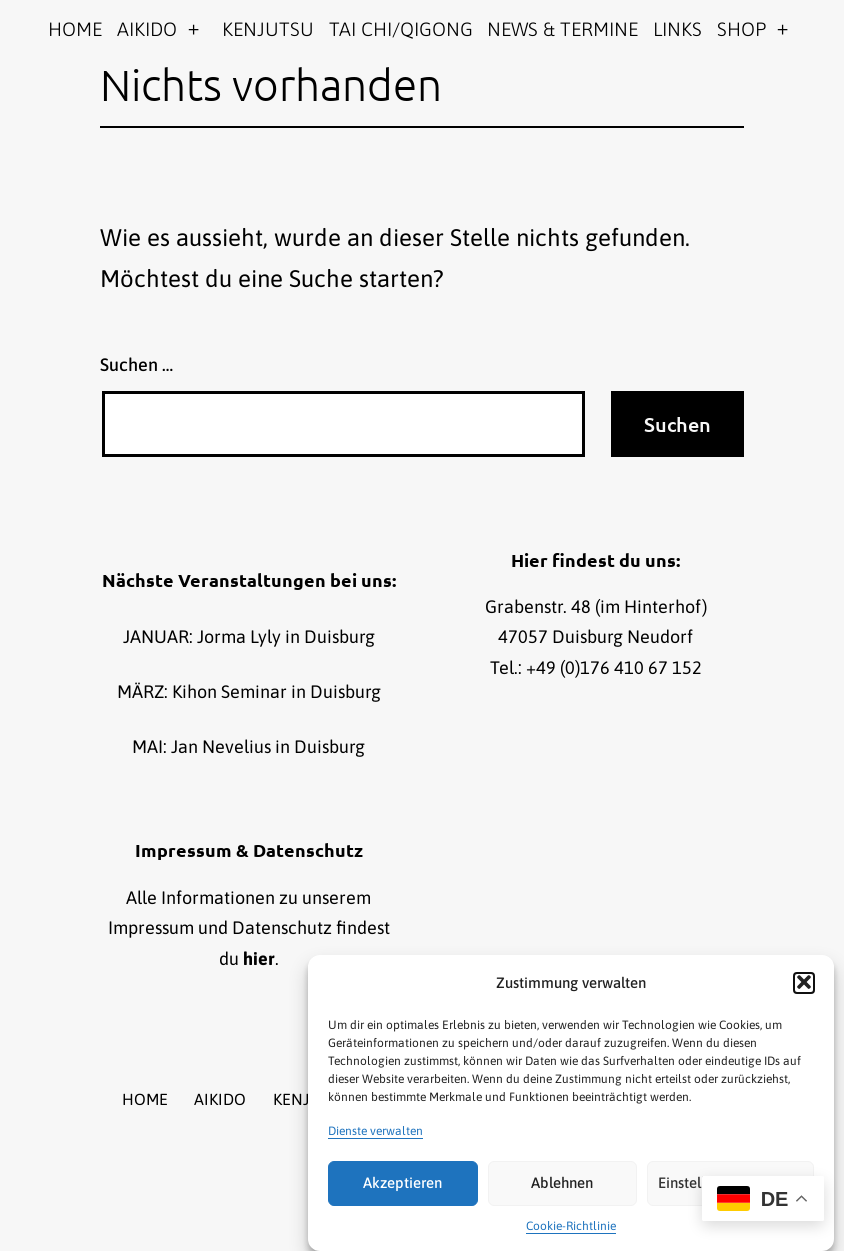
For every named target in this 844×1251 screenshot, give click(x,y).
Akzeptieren (402, 1187)
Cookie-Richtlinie (571, 1231)
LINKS (677, 29)
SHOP (741, 29)
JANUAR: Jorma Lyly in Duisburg (249, 636)
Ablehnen (562, 1187)
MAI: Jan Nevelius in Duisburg (248, 746)
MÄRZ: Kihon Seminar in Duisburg (249, 691)
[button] (804, 987)
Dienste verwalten (375, 1135)
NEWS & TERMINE (562, 29)
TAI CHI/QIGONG (401, 29)
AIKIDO (147, 29)
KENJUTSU (268, 29)
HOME (75, 29)
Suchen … (136, 364)
